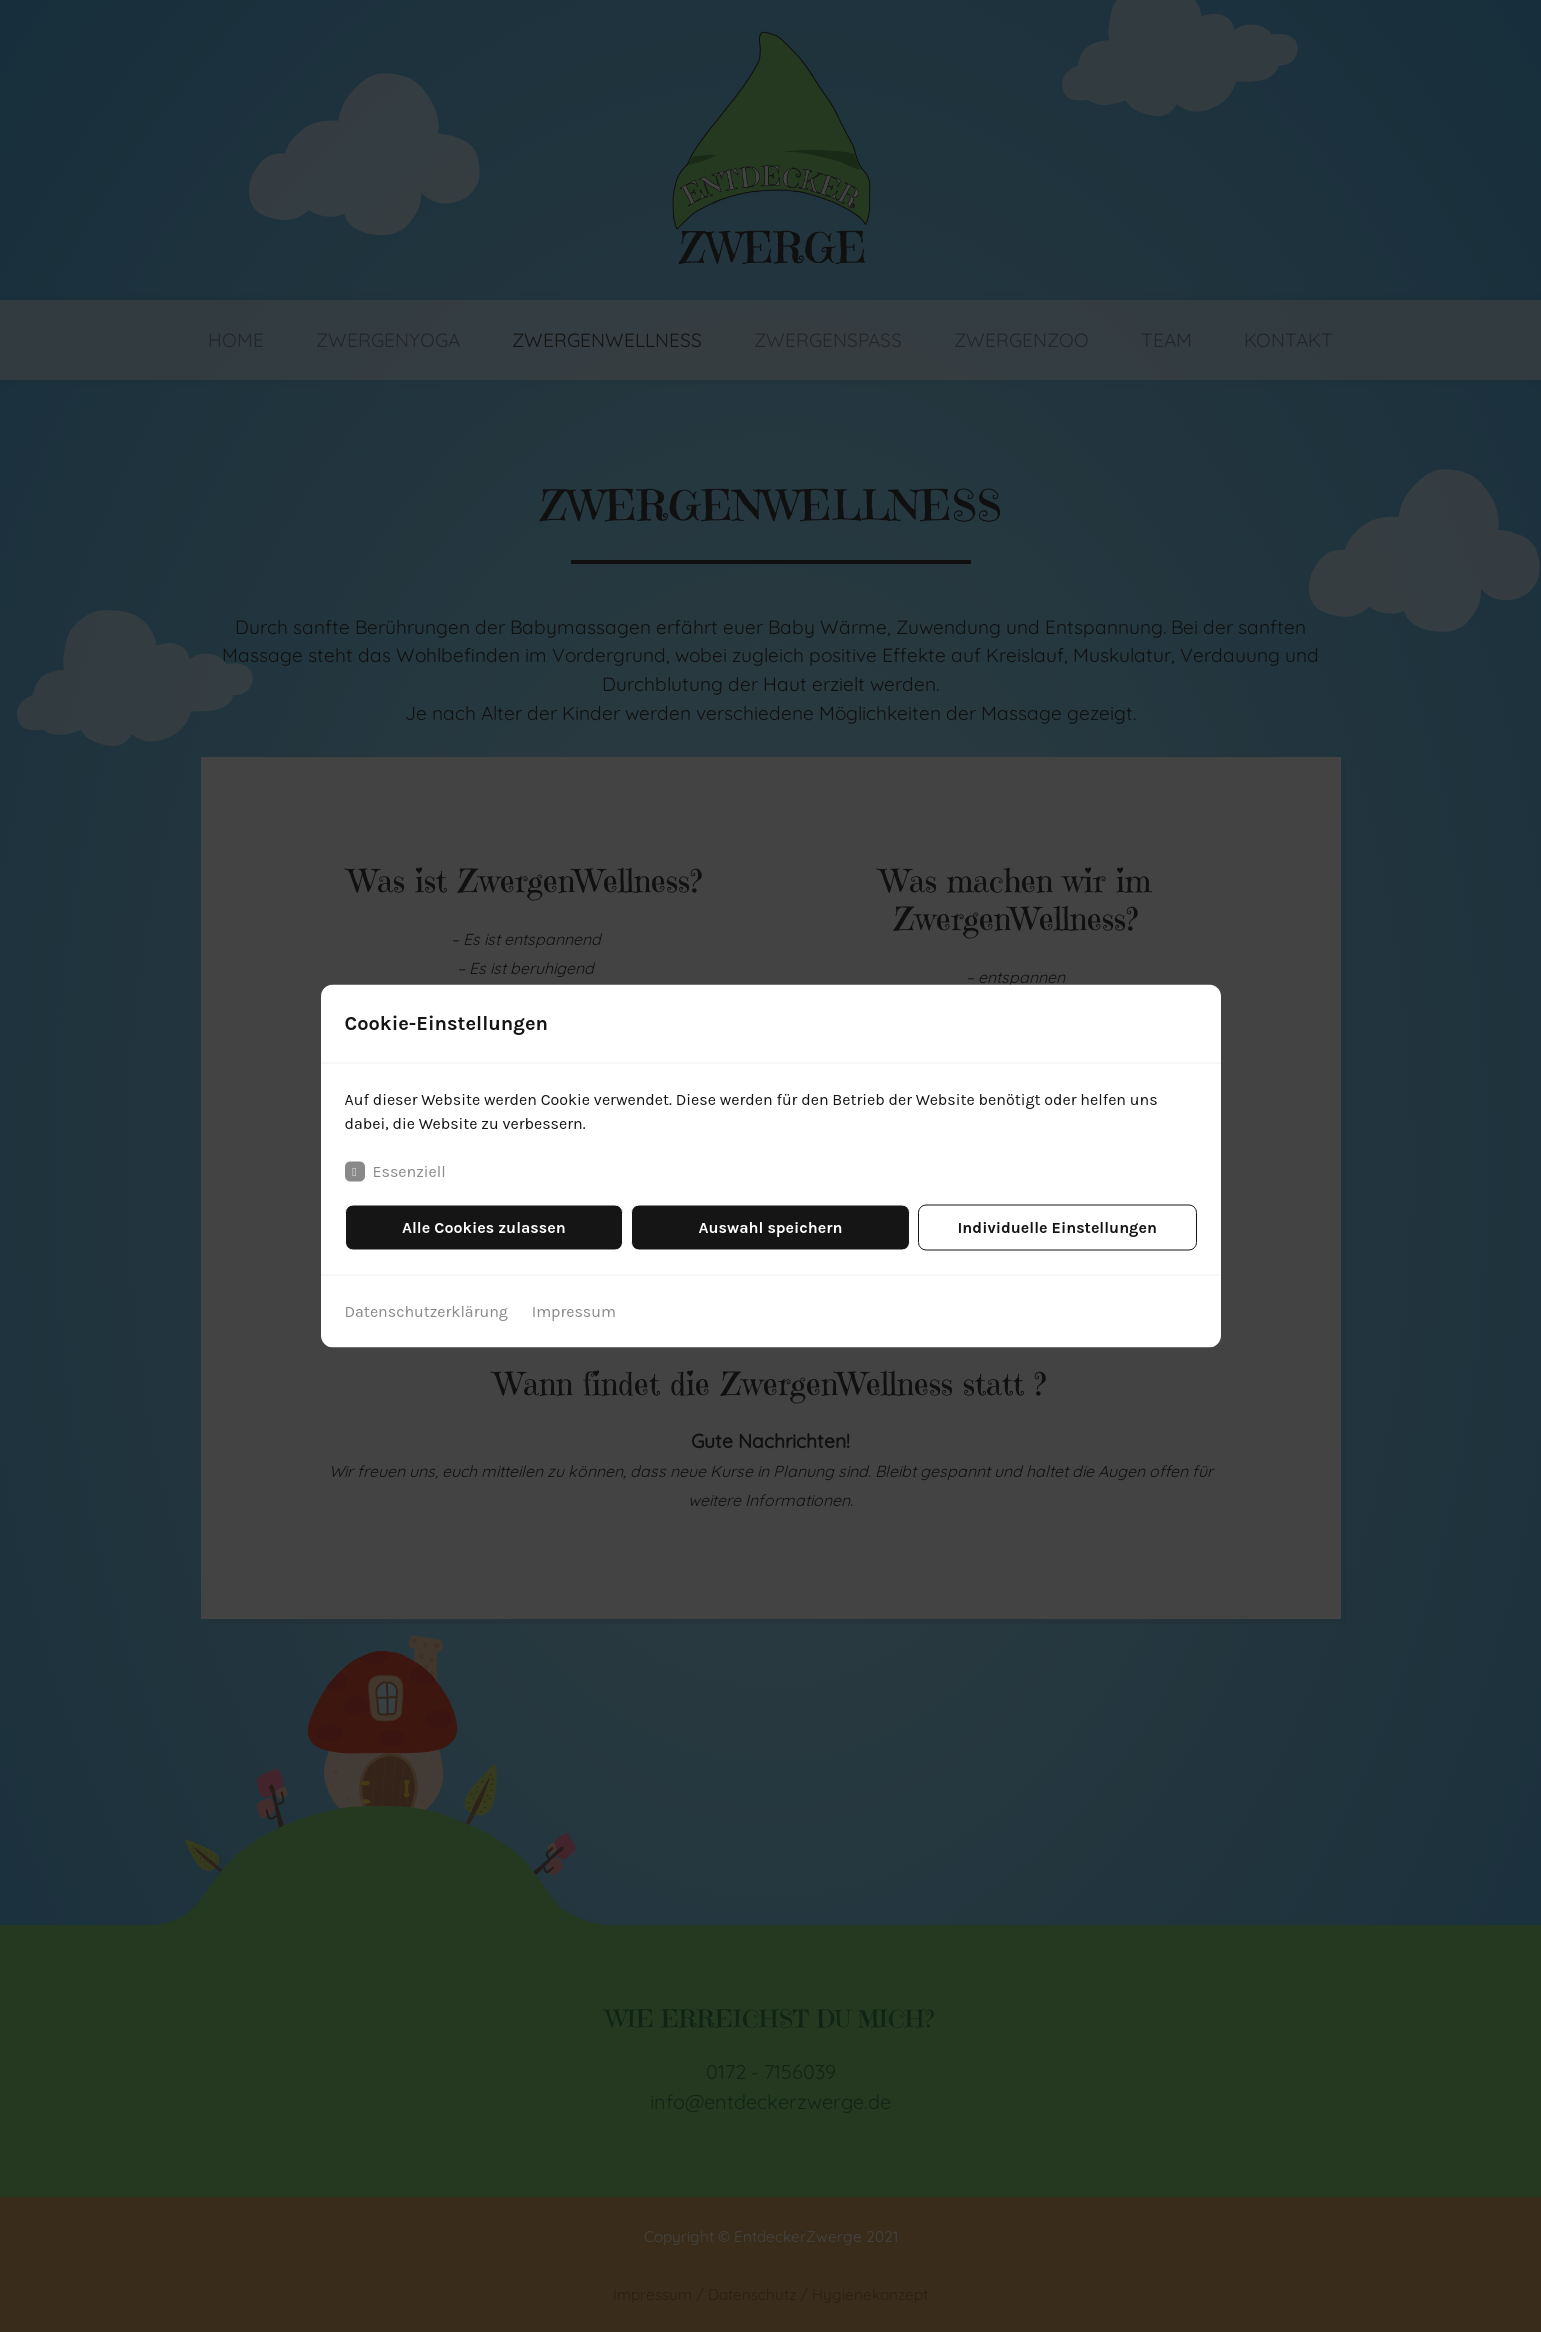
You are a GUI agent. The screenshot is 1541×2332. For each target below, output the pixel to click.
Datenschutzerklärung (426, 1311)
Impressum (574, 1311)
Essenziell (395, 1172)
